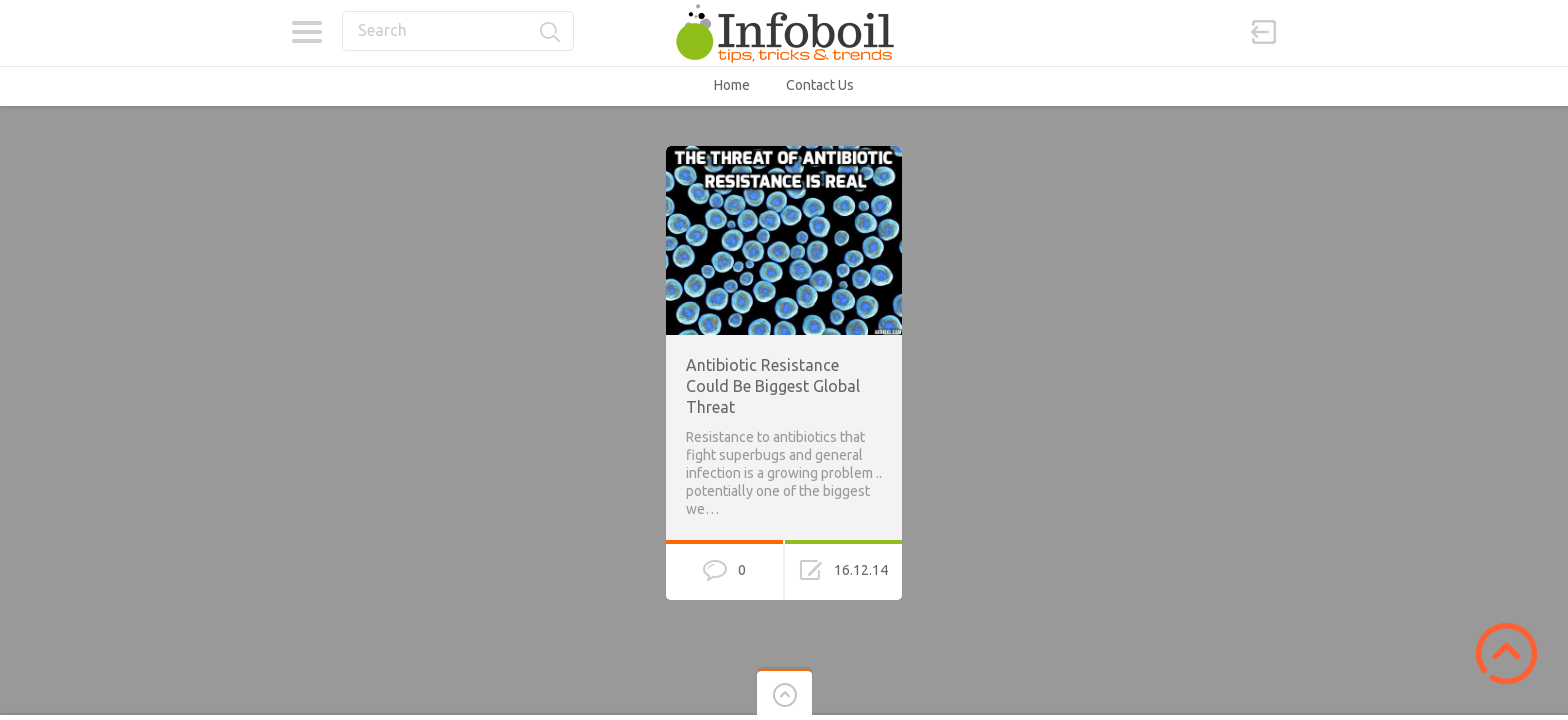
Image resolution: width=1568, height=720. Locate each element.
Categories (306, 32)
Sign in (1264, 32)
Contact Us (820, 85)
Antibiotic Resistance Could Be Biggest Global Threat (773, 386)
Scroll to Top (1506, 653)
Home (732, 85)
